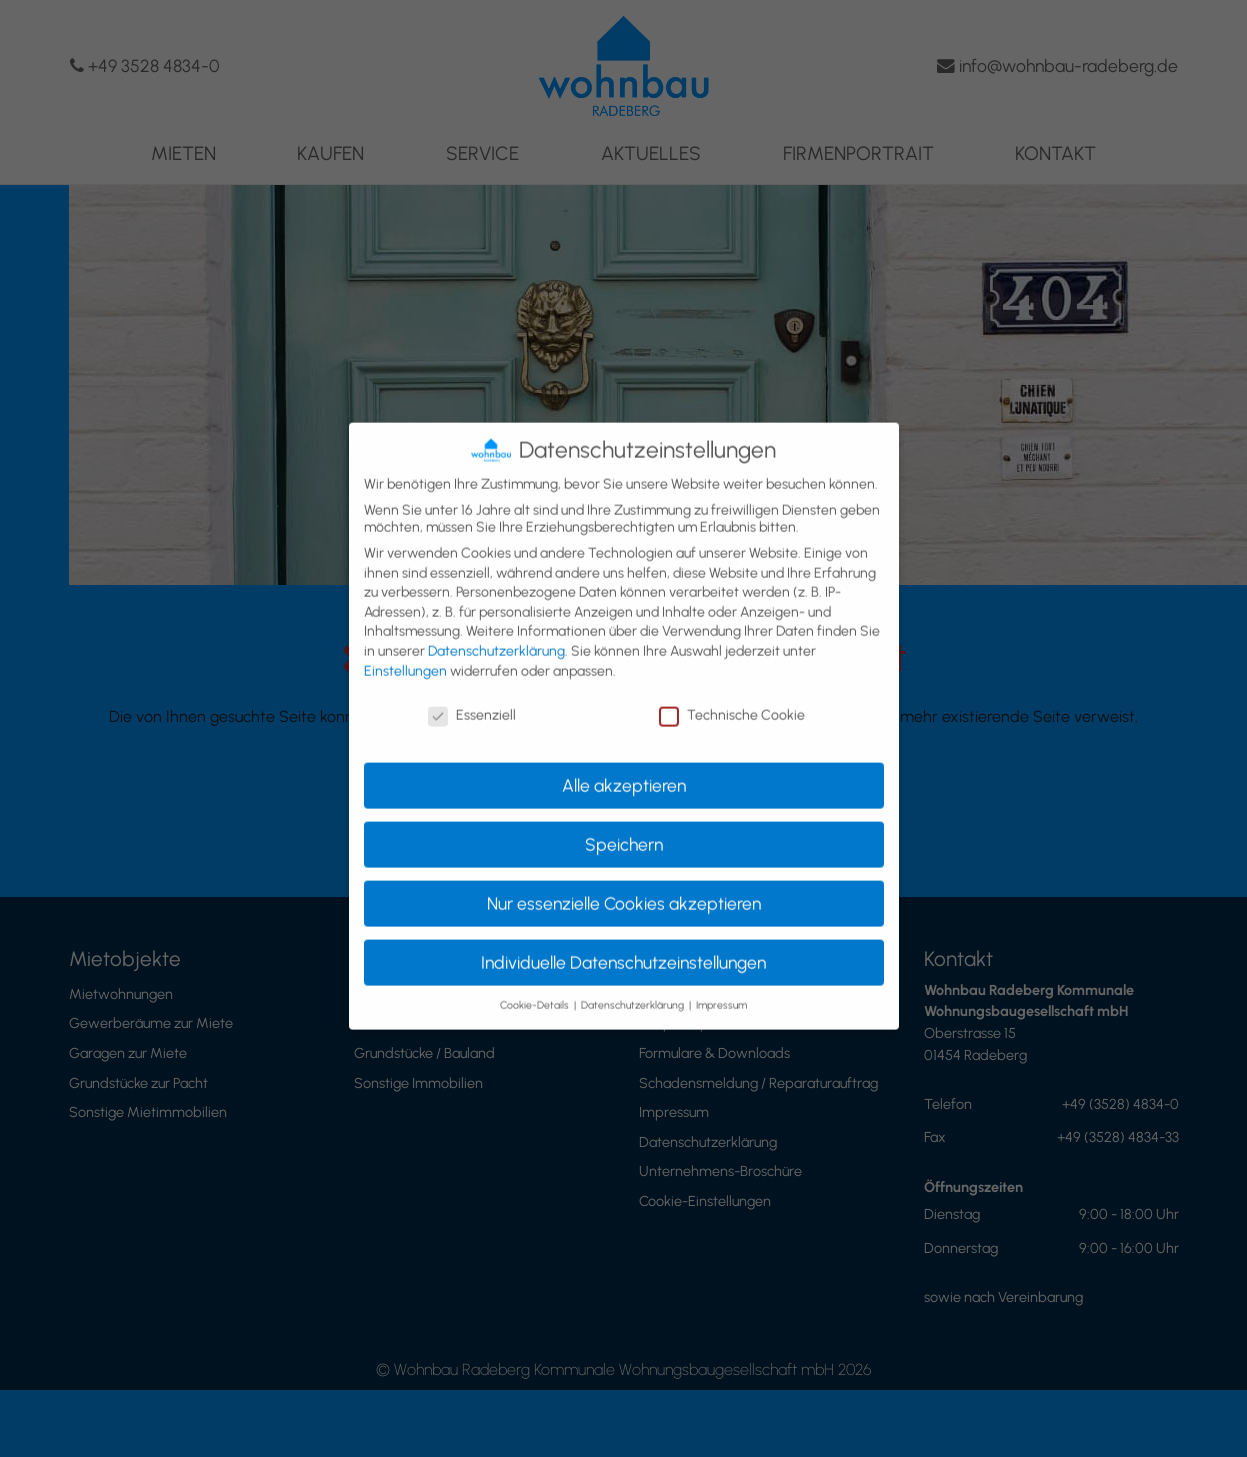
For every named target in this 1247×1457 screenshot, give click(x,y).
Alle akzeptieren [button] (624, 769)
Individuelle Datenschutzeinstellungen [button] (623, 946)
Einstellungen (405, 655)
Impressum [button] (721, 989)
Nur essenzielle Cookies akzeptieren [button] (624, 887)
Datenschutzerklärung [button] (634, 989)
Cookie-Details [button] (536, 989)
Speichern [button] (624, 828)
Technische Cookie (732, 700)
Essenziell (472, 700)
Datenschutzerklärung (496, 635)
